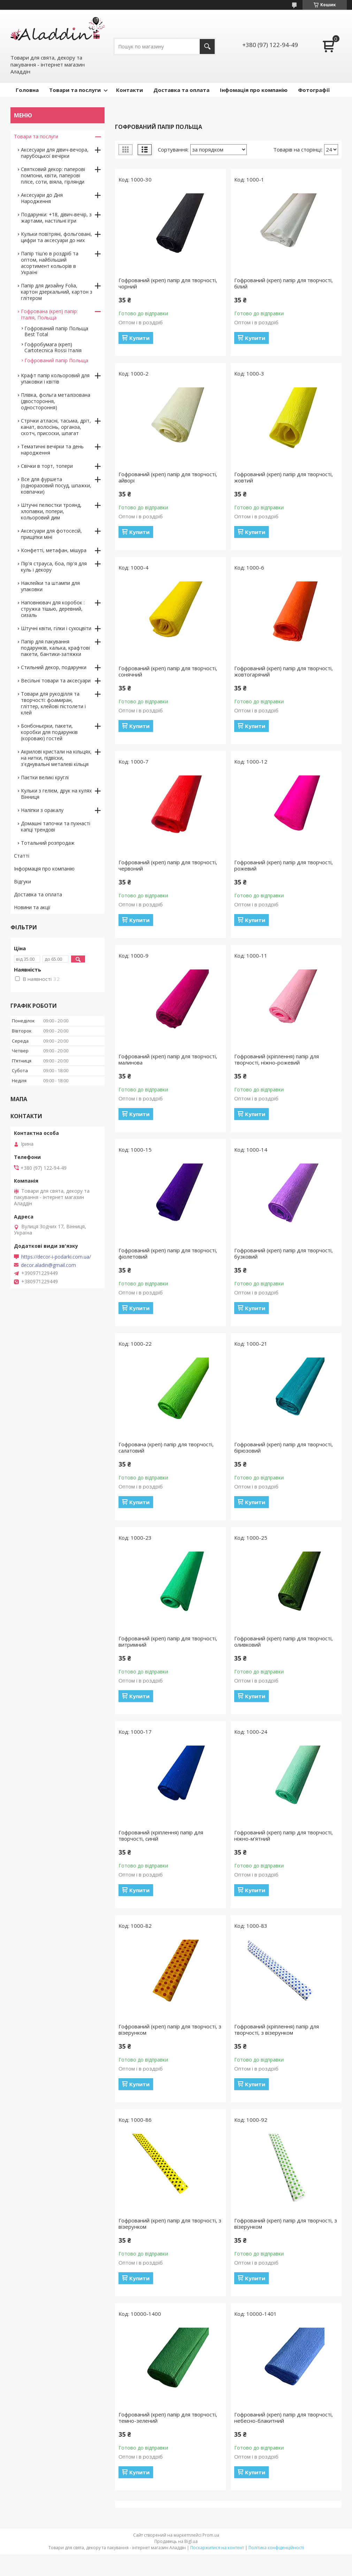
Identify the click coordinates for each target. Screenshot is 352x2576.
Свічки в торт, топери (47, 466)
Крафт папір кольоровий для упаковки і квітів (55, 378)
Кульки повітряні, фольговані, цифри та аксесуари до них (56, 237)
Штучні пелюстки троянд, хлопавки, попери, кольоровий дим (51, 511)
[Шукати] (207, 46)
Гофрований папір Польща (56, 360)
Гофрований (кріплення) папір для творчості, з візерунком (276, 2029)
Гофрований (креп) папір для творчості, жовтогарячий (283, 671)
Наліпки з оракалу (42, 810)
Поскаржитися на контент (217, 2548)
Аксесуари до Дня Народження (42, 198)
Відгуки (22, 881)
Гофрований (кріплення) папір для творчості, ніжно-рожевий (276, 1059)
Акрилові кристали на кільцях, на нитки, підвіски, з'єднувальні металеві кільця (56, 757)
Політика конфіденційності (276, 2548)
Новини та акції (32, 907)
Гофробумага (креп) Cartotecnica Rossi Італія (53, 347)
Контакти (129, 89)
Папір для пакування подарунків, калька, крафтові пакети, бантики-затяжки (55, 647)
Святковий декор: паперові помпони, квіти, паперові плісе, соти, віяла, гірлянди (53, 175)
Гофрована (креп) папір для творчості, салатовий (166, 1447)
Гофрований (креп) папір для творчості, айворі (167, 477)
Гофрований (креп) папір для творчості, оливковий (283, 1641)
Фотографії (314, 89)
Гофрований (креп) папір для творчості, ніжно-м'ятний (283, 1835)
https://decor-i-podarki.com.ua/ (56, 1257)
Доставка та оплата (181, 89)
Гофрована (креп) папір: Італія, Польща (49, 314)
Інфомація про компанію (254, 89)
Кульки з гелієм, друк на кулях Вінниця (56, 793)
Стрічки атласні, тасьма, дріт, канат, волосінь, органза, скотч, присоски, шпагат (56, 426)
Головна (27, 89)
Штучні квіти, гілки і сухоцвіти (56, 628)
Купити (139, 337)
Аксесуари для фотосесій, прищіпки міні (51, 533)
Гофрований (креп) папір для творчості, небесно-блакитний (283, 2417)
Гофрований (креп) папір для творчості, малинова (167, 1059)
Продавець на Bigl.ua (176, 2541)
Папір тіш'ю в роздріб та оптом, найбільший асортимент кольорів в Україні (49, 263)
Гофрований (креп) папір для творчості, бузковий (283, 1253)
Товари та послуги (75, 89)
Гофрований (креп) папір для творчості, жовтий (283, 477)
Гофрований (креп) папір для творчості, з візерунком (169, 2029)
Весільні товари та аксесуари (56, 680)
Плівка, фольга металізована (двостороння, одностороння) (55, 401)
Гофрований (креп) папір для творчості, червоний (167, 865)
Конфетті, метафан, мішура (53, 550)
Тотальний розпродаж (48, 843)
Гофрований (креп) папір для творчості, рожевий (283, 865)
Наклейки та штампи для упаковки (50, 586)
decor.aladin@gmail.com (48, 1265)
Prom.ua (210, 2535)
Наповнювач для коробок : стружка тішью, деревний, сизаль (53, 608)
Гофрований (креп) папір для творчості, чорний (167, 283)
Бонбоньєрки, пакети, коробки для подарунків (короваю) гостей (49, 732)
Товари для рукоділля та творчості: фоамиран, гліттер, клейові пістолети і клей (53, 703)
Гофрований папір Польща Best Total (56, 331)
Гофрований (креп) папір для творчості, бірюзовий (283, 1447)
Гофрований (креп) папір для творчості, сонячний (167, 671)
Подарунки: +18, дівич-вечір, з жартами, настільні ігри (56, 217)
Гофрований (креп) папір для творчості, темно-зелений (167, 2417)
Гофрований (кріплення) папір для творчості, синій (160, 1835)
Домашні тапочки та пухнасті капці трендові (55, 826)
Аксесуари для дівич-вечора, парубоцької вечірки (55, 152)
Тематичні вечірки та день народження (52, 449)
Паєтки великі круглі (45, 777)
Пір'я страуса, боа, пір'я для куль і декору (54, 566)
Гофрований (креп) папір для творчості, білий (283, 283)
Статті (21, 855)
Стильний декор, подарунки (53, 667)
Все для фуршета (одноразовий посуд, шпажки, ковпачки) (56, 485)
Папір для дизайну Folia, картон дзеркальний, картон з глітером (56, 291)
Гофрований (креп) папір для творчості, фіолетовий (167, 1253)
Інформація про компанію (44, 868)
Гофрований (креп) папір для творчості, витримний (167, 1641)
